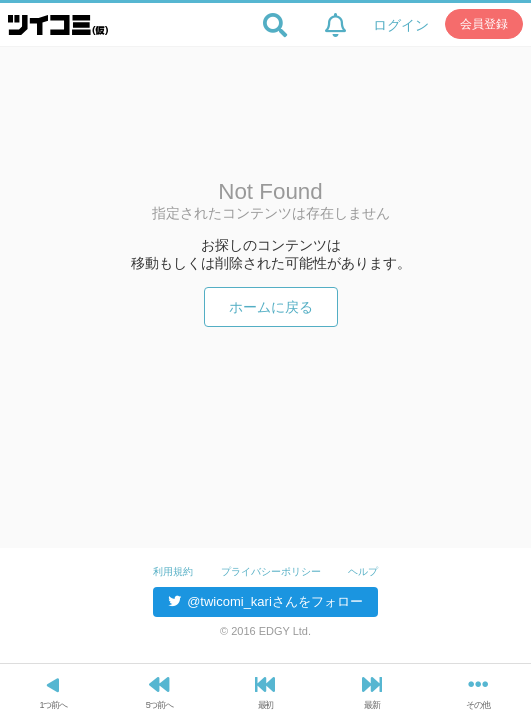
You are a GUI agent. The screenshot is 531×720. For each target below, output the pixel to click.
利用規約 (173, 571)
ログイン (401, 25)
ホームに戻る (271, 307)
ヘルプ (363, 571)
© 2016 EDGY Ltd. (265, 631)
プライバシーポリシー (271, 571)
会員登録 (484, 24)
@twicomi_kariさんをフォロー (265, 601)
